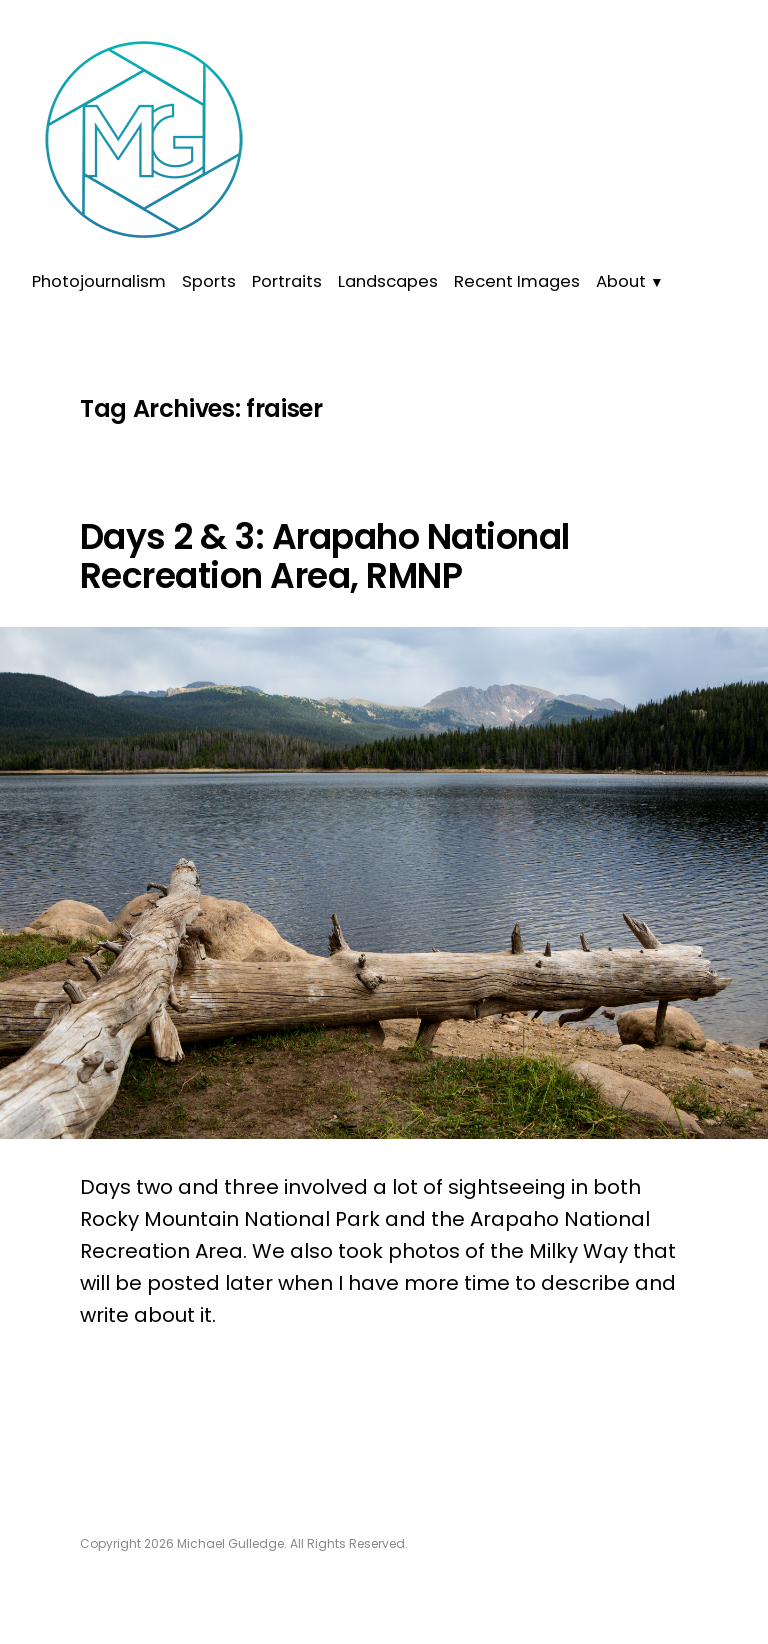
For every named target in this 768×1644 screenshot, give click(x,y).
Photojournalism (99, 281)
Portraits (287, 281)
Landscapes (388, 281)
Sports (209, 281)
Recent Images (517, 281)
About (621, 281)
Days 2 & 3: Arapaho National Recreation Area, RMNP (325, 556)
